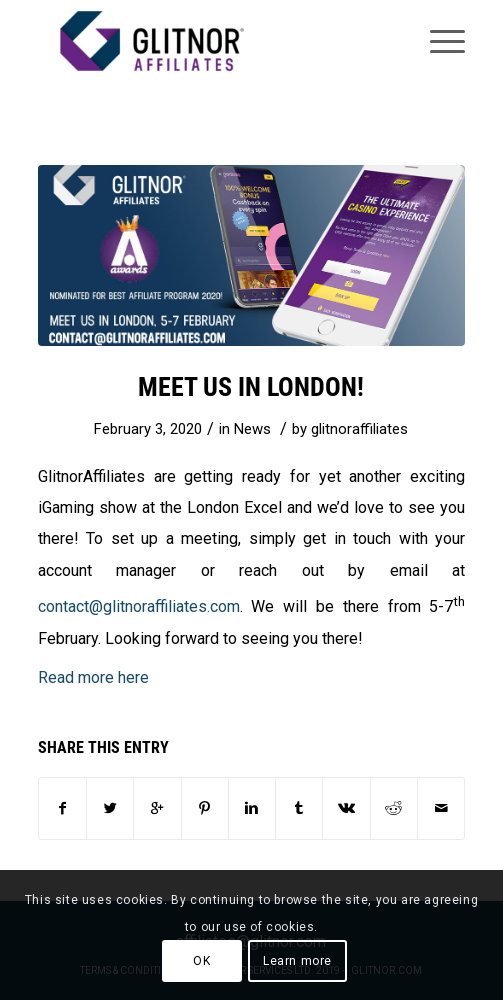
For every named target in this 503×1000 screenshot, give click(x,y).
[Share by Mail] (441, 808)
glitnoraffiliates (359, 429)
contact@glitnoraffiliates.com (139, 606)
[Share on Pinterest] (205, 808)
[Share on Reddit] (394, 808)
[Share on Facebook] (62, 808)
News (252, 429)
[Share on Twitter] (110, 808)
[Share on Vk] (346, 808)
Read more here (95, 677)
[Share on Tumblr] (299, 808)
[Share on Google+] (157, 808)
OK (201, 961)
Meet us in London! (251, 387)
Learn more (297, 961)
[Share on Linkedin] (252, 808)
